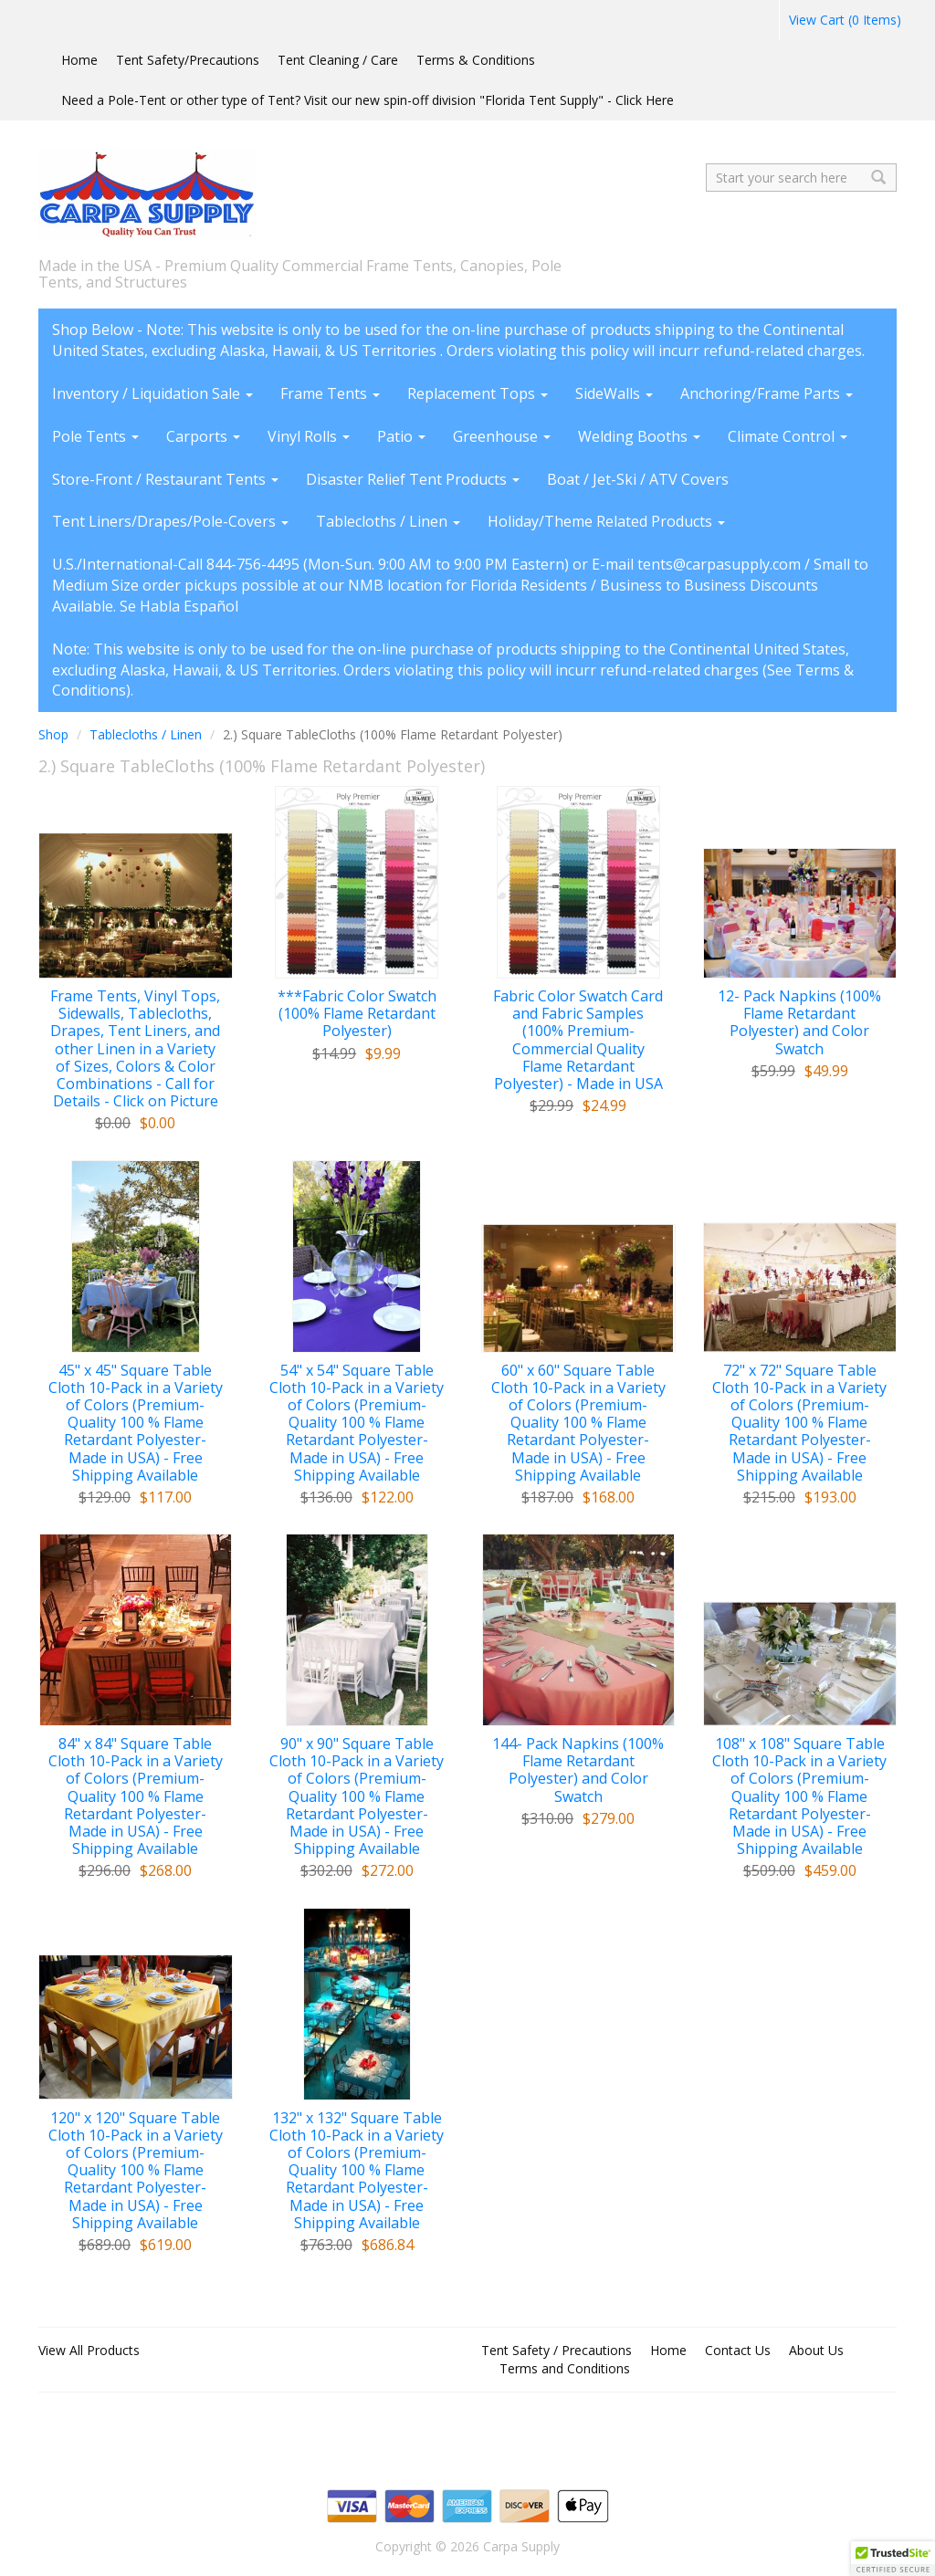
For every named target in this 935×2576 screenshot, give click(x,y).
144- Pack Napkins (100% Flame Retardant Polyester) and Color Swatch (578, 1770)
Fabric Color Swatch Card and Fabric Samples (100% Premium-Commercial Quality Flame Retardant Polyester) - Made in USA (578, 1040)
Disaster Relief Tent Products (413, 479)
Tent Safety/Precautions (187, 59)
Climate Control (787, 436)
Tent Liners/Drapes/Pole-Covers (170, 521)
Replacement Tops (477, 393)
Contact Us (738, 2350)
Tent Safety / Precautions (556, 2350)
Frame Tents (330, 393)
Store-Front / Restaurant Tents (165, 479)
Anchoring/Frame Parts (766, 393)
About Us (816, 2350)
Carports (203, 436)
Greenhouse (502, 436)
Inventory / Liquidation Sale (152, 393)
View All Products (89, 2350)
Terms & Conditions (475, 59)
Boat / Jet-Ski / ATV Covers (638, 479)
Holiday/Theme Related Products (606, 521)
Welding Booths (639, 436)
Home (79, 59)
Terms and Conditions (564, 2368)
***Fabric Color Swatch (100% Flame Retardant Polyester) (357, 1014)
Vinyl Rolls (309, 436)
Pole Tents (95, 436)
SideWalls (614, 393)
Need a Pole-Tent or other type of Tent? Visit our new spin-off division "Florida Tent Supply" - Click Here (367, 100)
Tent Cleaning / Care (338, 59)
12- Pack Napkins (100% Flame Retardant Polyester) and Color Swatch (799, 1023)
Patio (401, 436)
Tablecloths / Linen (388, 521)
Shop (53, 734)
